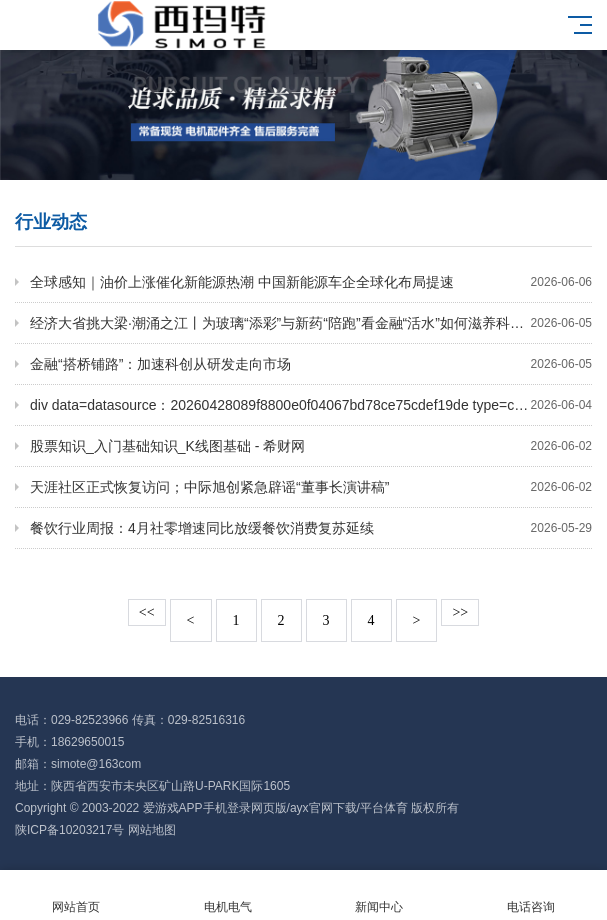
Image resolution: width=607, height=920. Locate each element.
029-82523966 (89, 720)
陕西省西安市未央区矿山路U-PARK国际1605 (170, 786)
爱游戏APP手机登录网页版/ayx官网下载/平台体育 (275, 808)
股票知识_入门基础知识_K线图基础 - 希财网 (311, 446)
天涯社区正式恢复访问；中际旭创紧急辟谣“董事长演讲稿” (311, 487)
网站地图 (152, 830)
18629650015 (87, 742)
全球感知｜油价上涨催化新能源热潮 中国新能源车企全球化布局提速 (311, 282)
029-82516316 (206, 720)
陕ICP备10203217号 (69, 830)
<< (147, 612)
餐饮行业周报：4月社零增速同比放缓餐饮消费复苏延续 (311, 528)
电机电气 (228, 895)
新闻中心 (380, 895)
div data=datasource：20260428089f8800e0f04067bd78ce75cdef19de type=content (311, 405)
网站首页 (76, 895)
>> (460, 612)
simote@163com (96, 764)
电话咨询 (531, 895)
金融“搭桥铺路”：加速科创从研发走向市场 (311, 364)
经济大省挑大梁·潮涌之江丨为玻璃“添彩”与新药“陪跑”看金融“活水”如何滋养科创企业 (311, 323)
